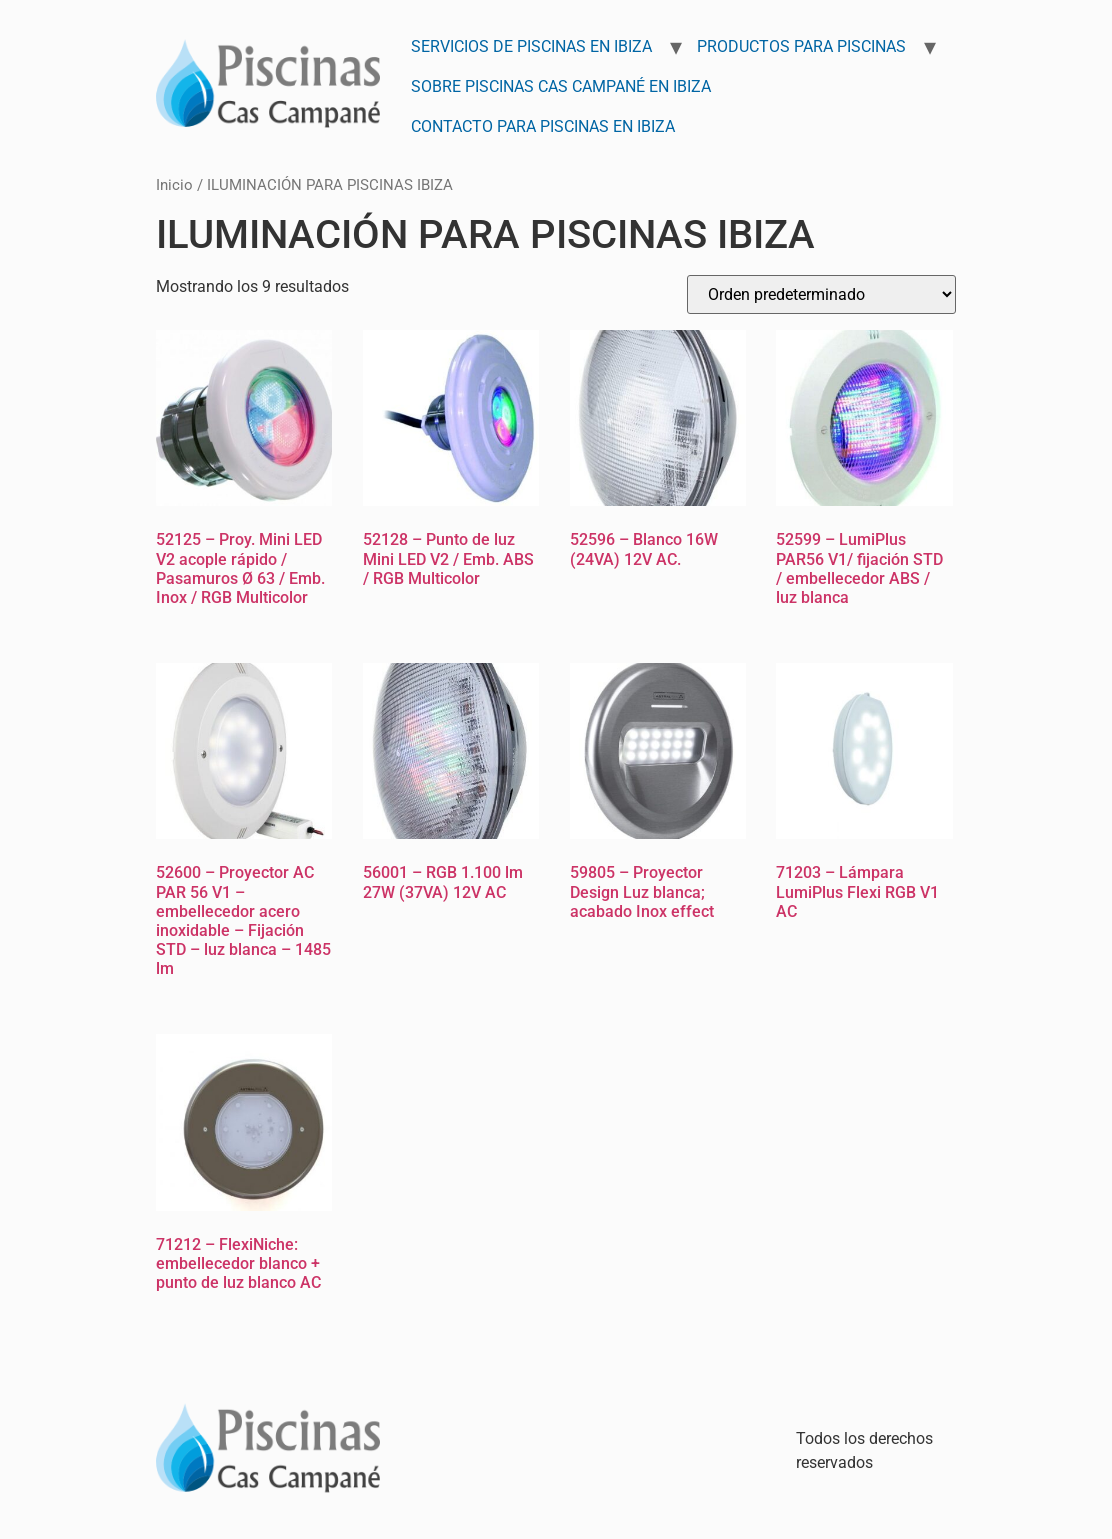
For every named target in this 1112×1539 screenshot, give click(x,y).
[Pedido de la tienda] (821, 294)
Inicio (174, 185)
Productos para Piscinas (801, 46)
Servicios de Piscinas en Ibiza (531, 46)
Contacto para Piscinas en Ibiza (543, 126)
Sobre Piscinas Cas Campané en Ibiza (561, 86)
